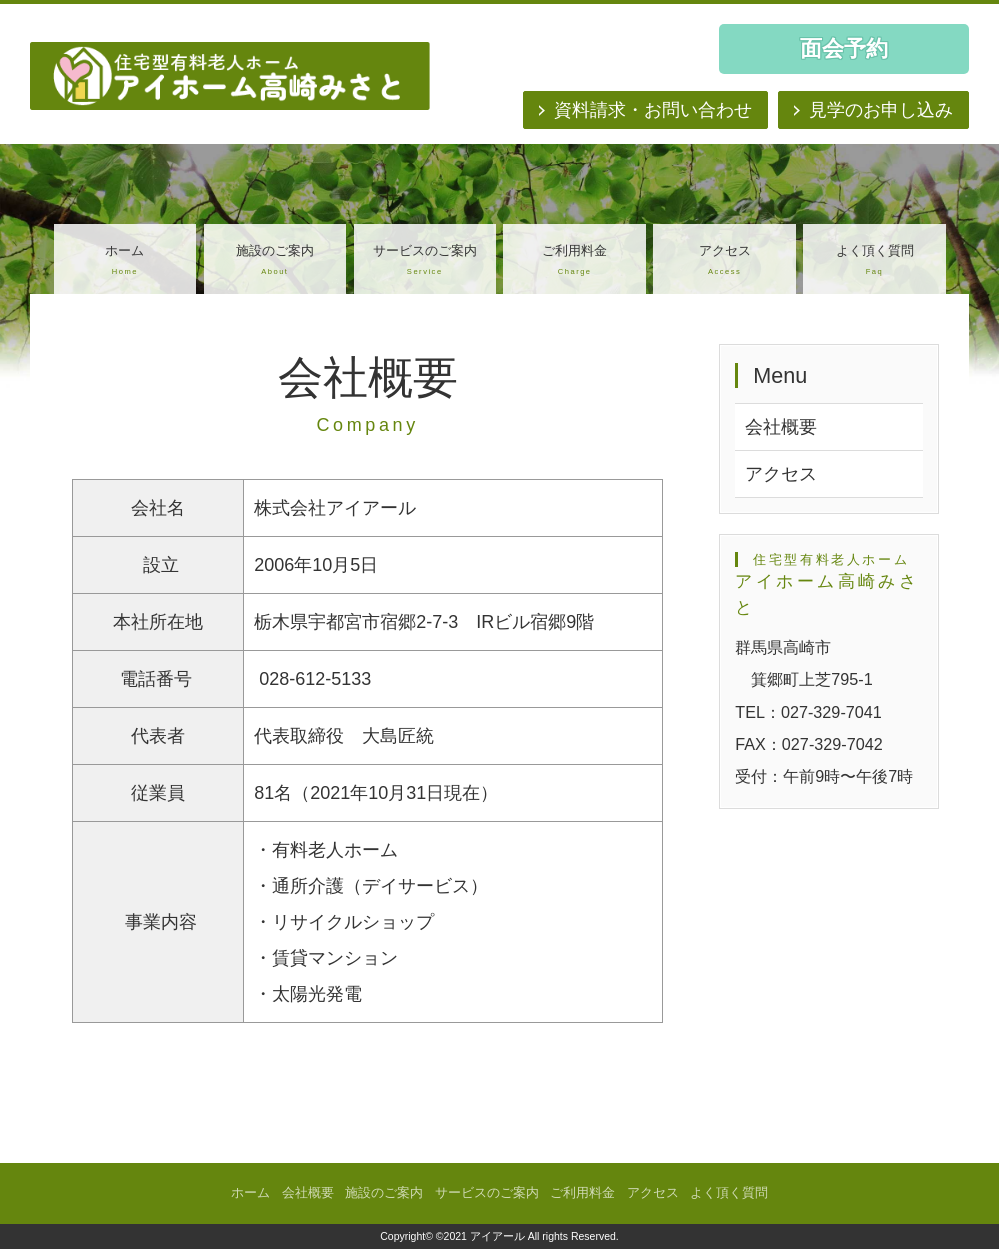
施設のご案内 (275, 261)
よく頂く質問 (874, 261)
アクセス (724, 261)
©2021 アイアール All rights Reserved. (527, 1236)
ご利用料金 (574, 261)
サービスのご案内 (425, 261)
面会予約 (844, 48)
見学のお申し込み (881, 110)
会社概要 (781, 427)
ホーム (125, 261)
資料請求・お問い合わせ (653, 110)
